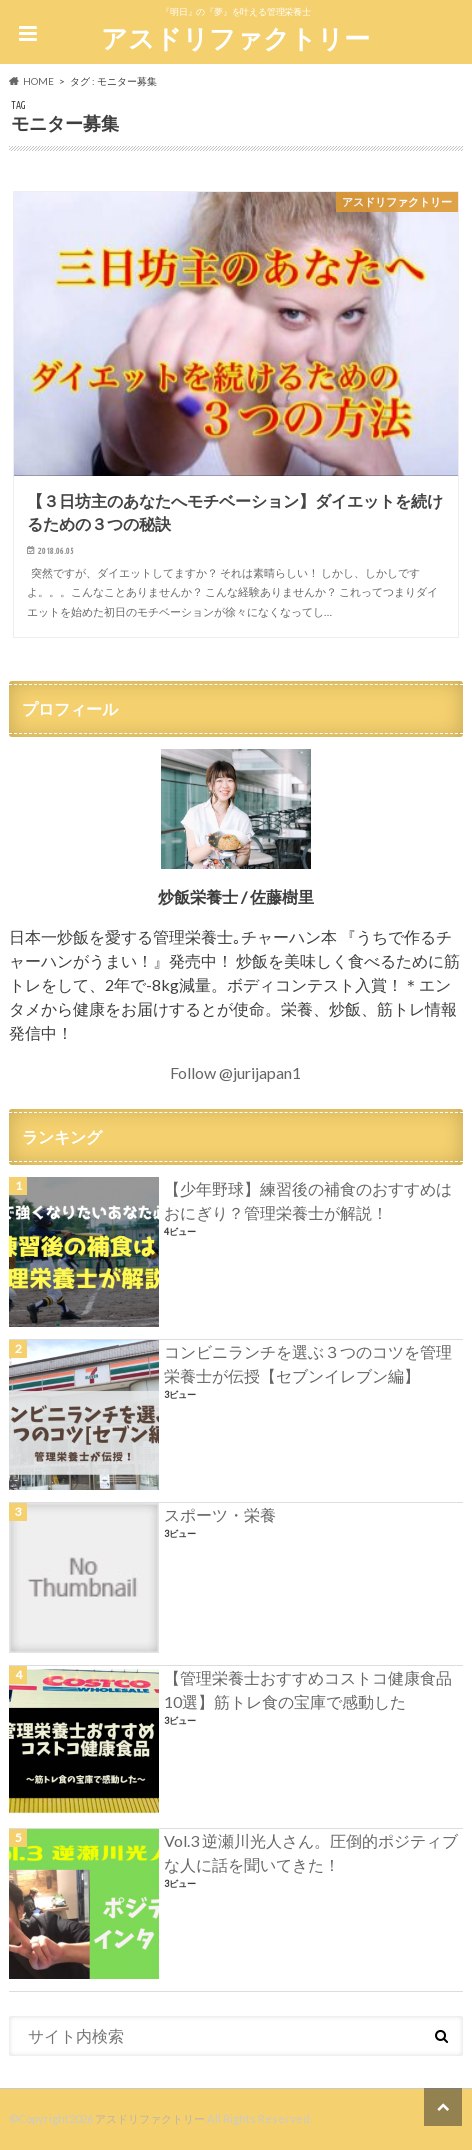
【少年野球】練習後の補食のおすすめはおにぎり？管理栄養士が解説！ (308, 1200)
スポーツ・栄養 (220, 1514)
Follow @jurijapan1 (235, 1072)
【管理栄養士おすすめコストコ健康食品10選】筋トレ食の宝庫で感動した (308, 1689)
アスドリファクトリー (235, 38)
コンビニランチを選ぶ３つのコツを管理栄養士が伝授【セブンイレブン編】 (308, 1363)
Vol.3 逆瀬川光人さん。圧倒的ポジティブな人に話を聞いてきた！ (311, 1852)
